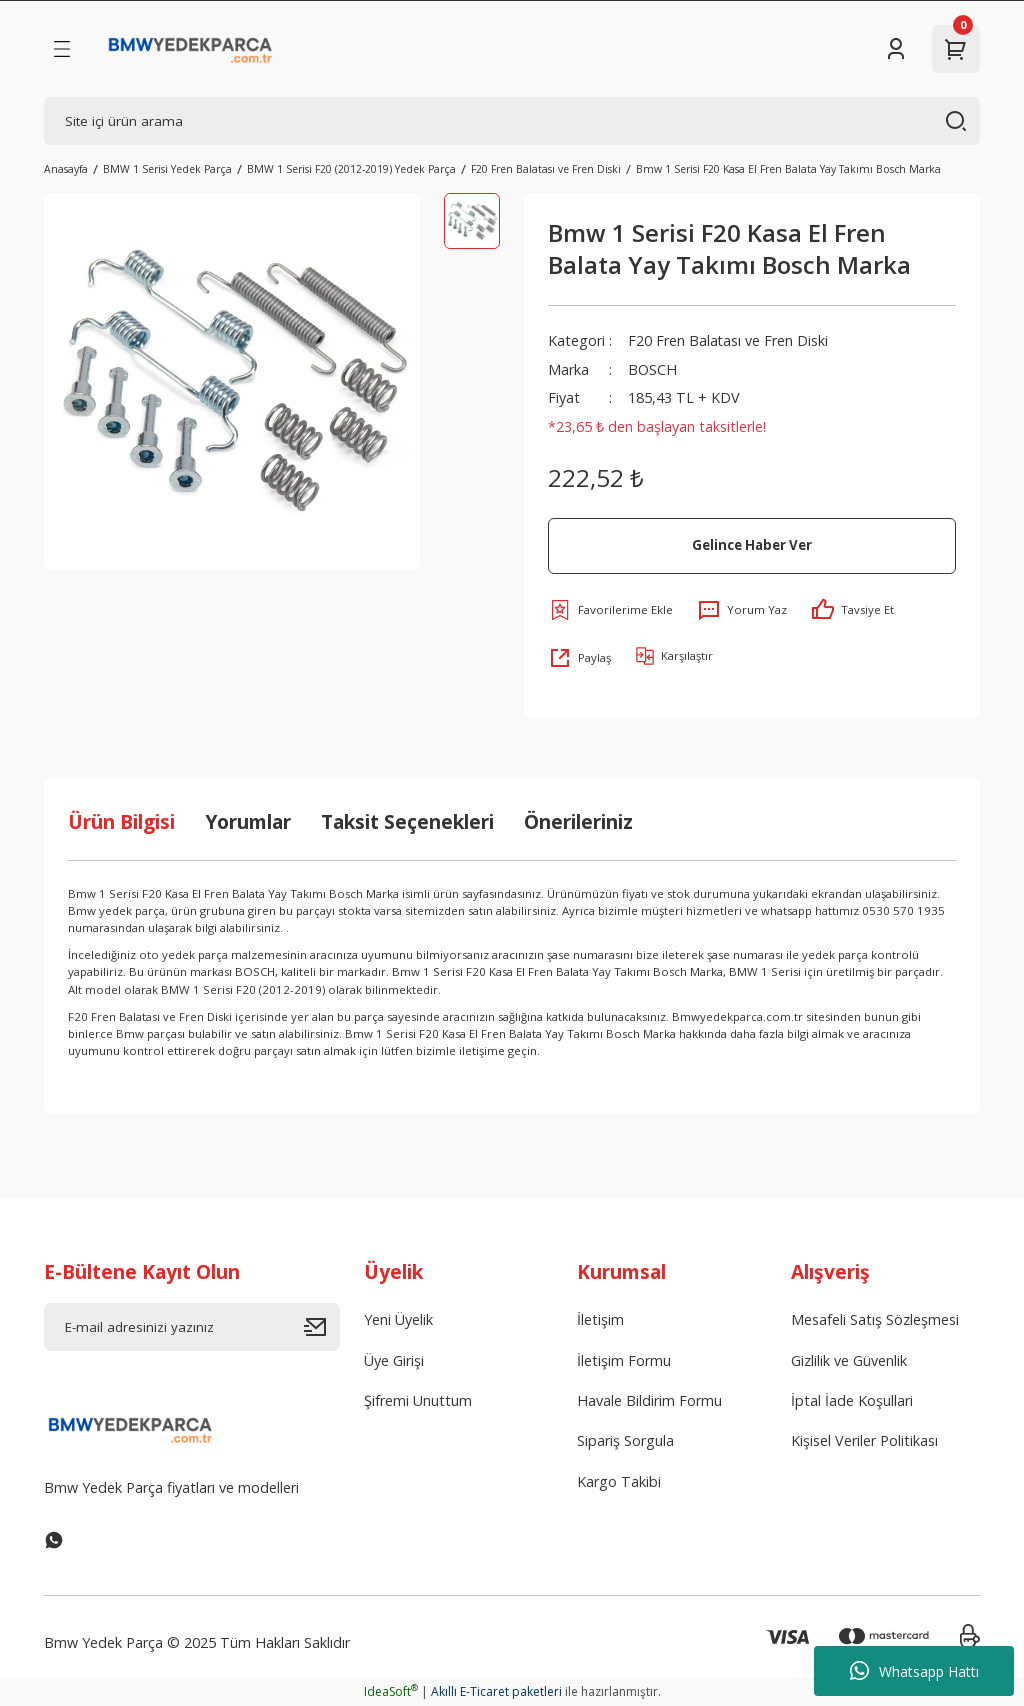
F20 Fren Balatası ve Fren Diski (728, 340)
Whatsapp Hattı (914, 1671)
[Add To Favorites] (610, 610)
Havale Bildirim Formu (649, 1400)
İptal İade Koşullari (852, 1400)
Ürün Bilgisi (121, 821)
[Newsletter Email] (192, 1327)
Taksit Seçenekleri (407, 821)
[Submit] (322, 1327)
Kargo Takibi (619, 1481)
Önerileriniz (578, 821)
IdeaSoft (391, 1691)
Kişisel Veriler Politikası (864, 1440)
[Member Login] (896, 49)
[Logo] (190, 49)
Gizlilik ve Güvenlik (849, 1360)
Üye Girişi (394, 1360)
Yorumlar (248, 821)
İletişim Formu (624, 1360)
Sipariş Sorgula (625, 1440)
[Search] (512, 121)
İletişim (600, 1319)
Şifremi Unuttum (418, 1400)
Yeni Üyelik (398, 1319)
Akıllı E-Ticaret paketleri (496, 1691)
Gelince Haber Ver (752, 545)
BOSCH (652, 369)
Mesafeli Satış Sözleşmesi (875, 1319)
